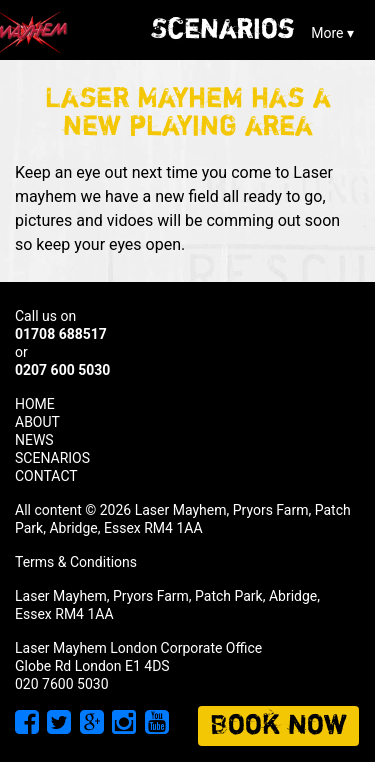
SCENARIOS (52, 458)
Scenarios (223, 30)
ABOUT (37, 422)
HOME (35, 404)
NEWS (34, 440)
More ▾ (332, 33)
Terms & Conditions (76, 562)
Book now (278, 726)
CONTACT (46, 476)
